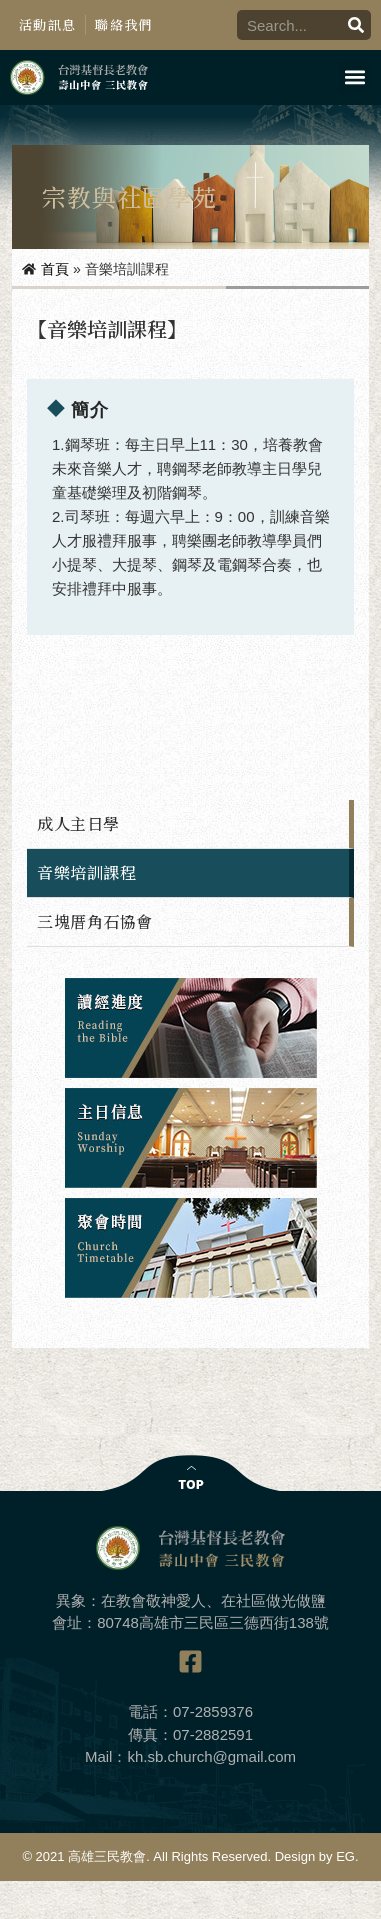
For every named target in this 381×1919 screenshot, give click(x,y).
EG (345, 1856)
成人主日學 (78, 823)
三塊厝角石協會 (95, 921)
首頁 (55, 269)
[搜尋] (356, 25)
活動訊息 (47, 24)
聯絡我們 (123, 24)
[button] (354, 77)
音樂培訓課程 (86, 872)
